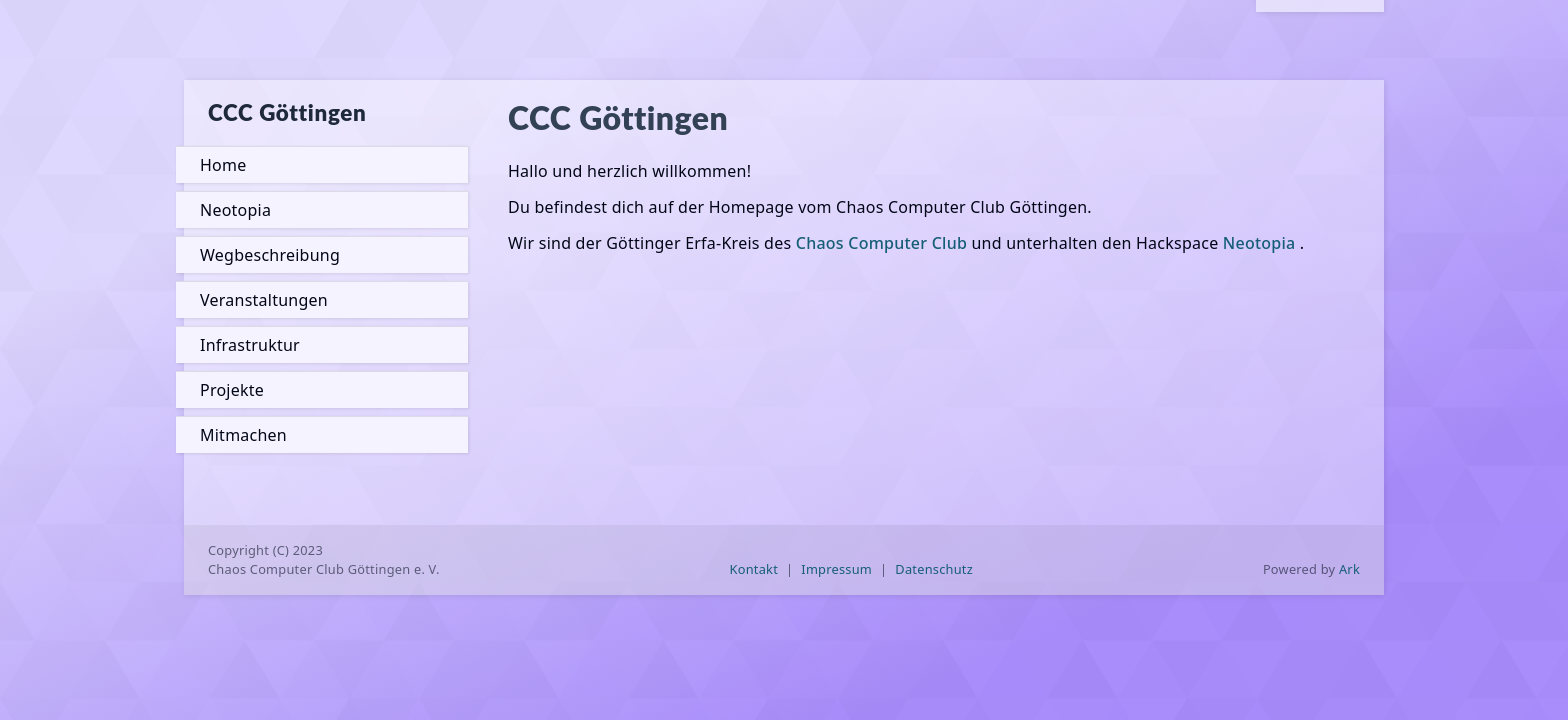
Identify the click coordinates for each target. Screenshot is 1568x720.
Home (223, 165)
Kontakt (754, 569)
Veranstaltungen (264, 300)
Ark (1349, 569)
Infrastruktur (250, 345)
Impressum (836, 569)
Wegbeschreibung (270, 255)
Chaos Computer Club (881, 243)
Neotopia (235, 210)
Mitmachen (243, 435)
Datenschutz (934, 569)
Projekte (232, 390)
